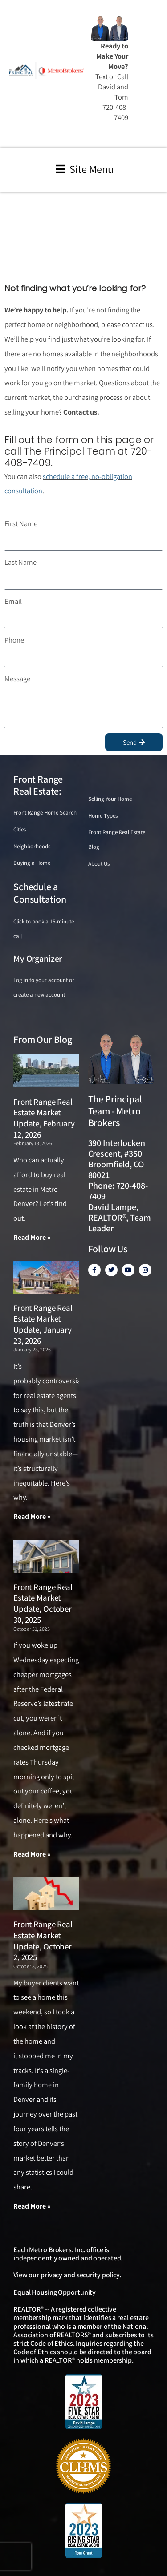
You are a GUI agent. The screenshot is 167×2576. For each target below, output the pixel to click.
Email (13, 601)
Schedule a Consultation (39, 893)
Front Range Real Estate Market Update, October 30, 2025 (43, 1603)
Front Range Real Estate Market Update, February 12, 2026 (44, 1118)
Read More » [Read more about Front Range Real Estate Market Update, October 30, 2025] (32, 1854)
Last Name (20, 562)
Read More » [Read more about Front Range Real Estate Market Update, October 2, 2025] (32, 2206)
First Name (20, 523)
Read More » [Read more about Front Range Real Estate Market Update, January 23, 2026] (32, 1516)
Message (17, 678)
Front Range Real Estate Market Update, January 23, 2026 (43, 1324)
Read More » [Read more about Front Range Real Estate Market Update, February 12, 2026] (32, 1237)
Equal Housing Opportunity (54, 2292)
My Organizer (37, 958)
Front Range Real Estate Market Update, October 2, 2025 (43, 1940)
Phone (14, 640)
